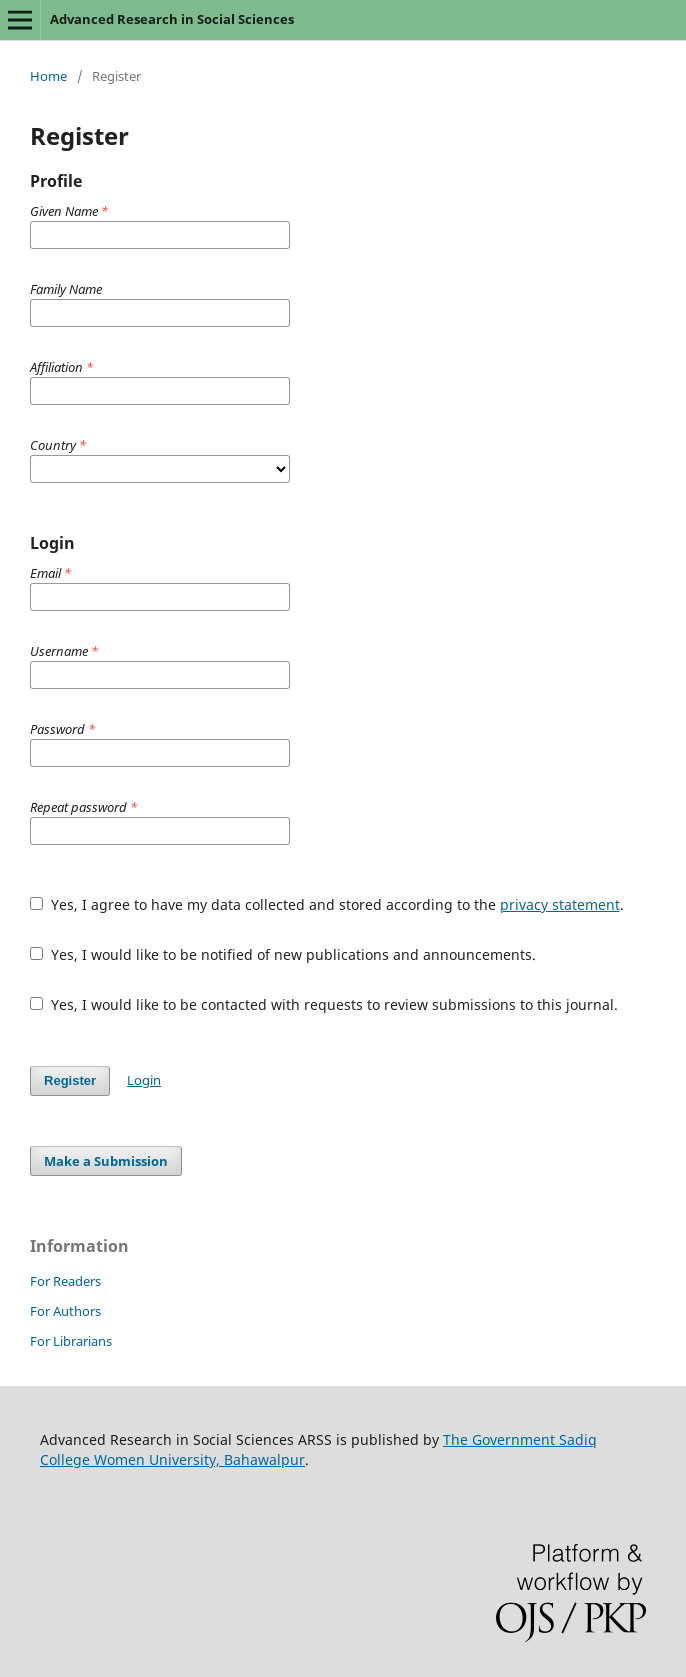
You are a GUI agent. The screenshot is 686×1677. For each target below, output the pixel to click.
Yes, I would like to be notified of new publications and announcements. (283, 954)
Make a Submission (106, 1161)
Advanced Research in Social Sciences (172, 19)
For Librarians (71, 1341)
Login (144, 1080)
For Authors (65, 1311)
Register (70, 1080)
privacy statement (560, 904)
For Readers (65, 1281)
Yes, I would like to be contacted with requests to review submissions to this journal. (324, 1004)
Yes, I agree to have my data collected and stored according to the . (327, 904)
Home (48, 76)
